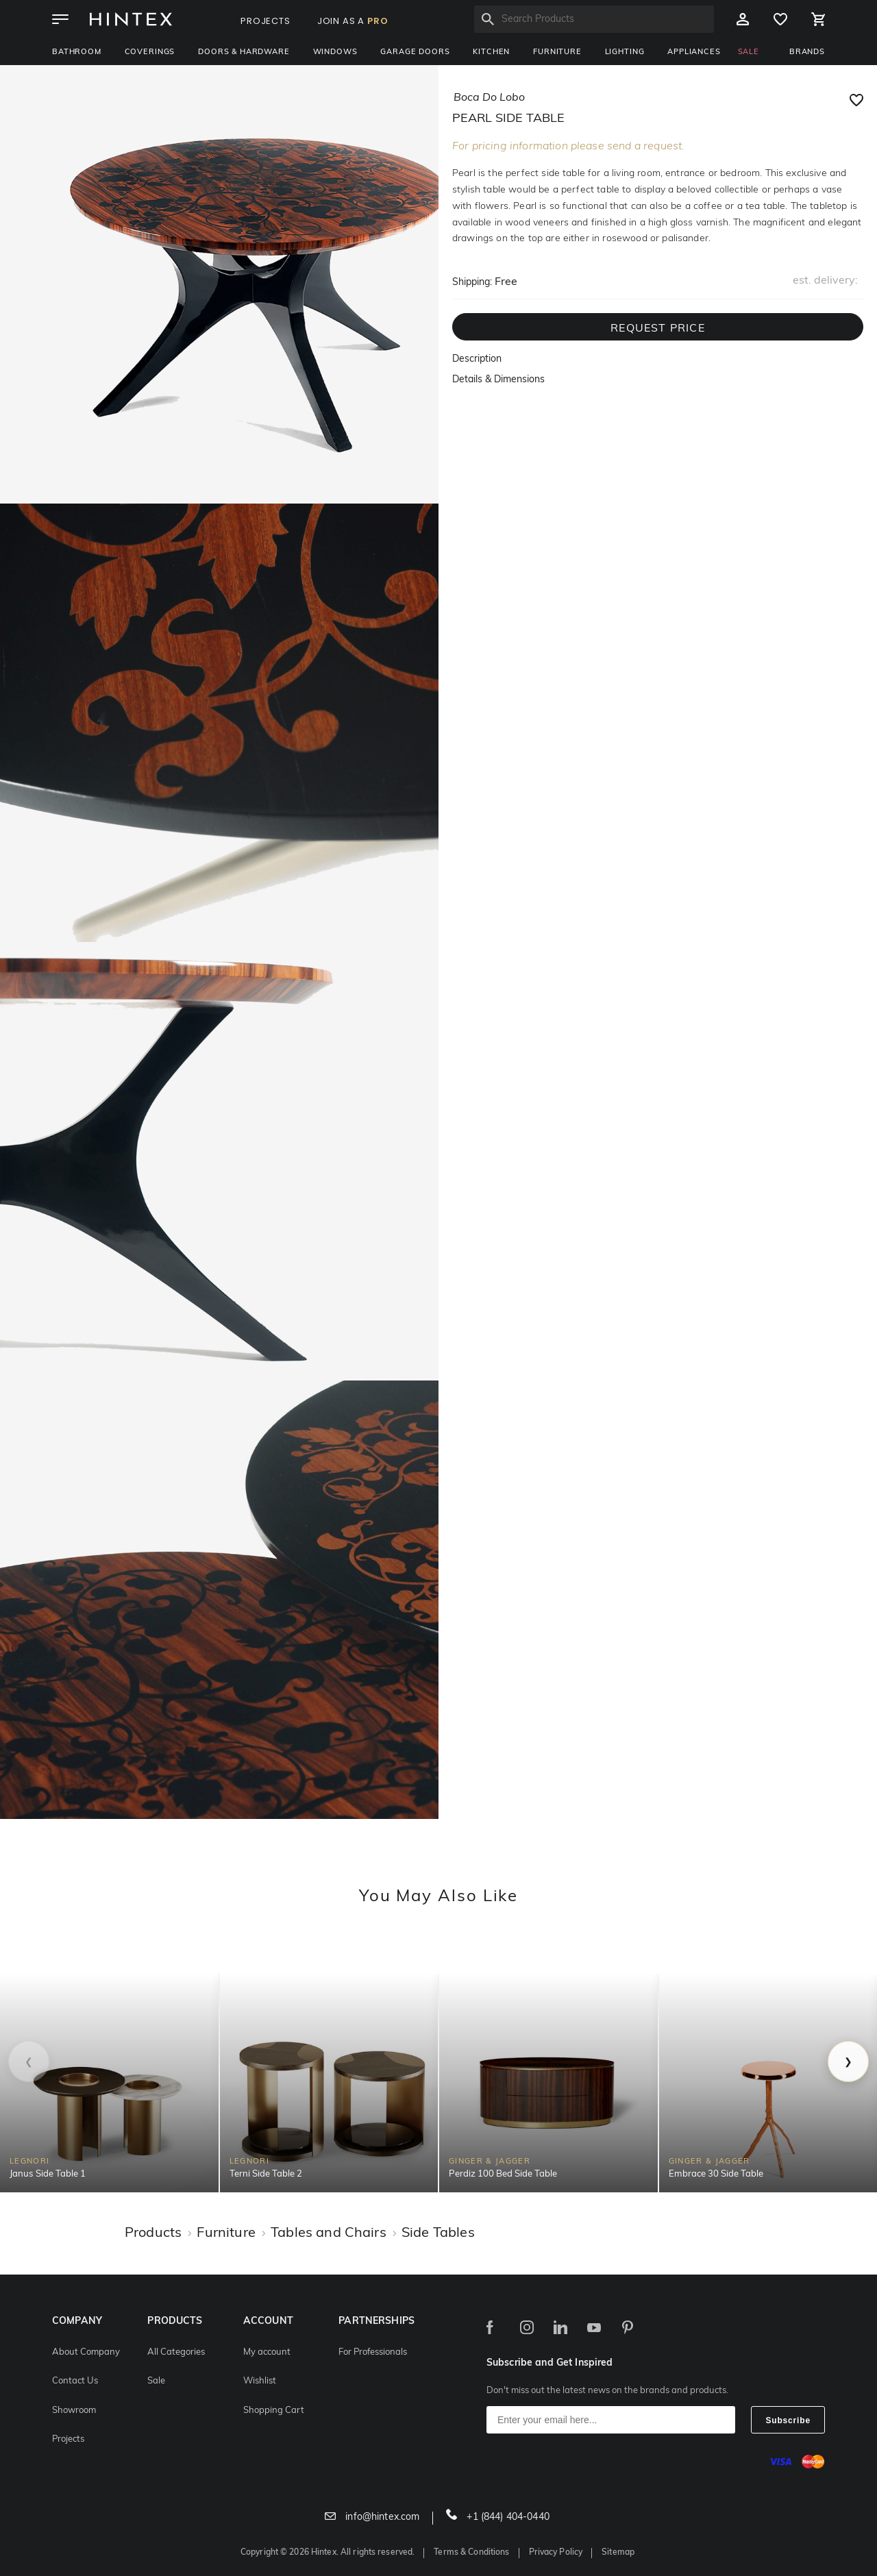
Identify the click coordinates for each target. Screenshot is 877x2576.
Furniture (557, 52)
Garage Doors (414, 52)
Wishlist (259, 2381)
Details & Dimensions (498, 380)
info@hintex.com (372, 2517)
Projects (68, 2439)
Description (477, 359)
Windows (335, 52)
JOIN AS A (352, 20)
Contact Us (75, 2381)
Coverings (150, 52)
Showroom (74, 2410)
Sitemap (618, 2553)
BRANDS (807, 52)
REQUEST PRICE (657, 328)
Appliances (693, 52)
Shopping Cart (273, 2410)
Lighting (625, 52)
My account (267, 2352)
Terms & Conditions (471, 2553)
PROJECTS (265, 20)
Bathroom (76, 52)
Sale (156, 2381)
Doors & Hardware (243, 52)
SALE (748, 52)
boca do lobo (489, 97)
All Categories (176, 2352)
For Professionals (372, 2352)
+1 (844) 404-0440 (497, 2517)
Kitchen (491, 52)
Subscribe (788, 2420)
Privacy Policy (556, 2553)
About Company (86, 2352)
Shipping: (472, 282)
